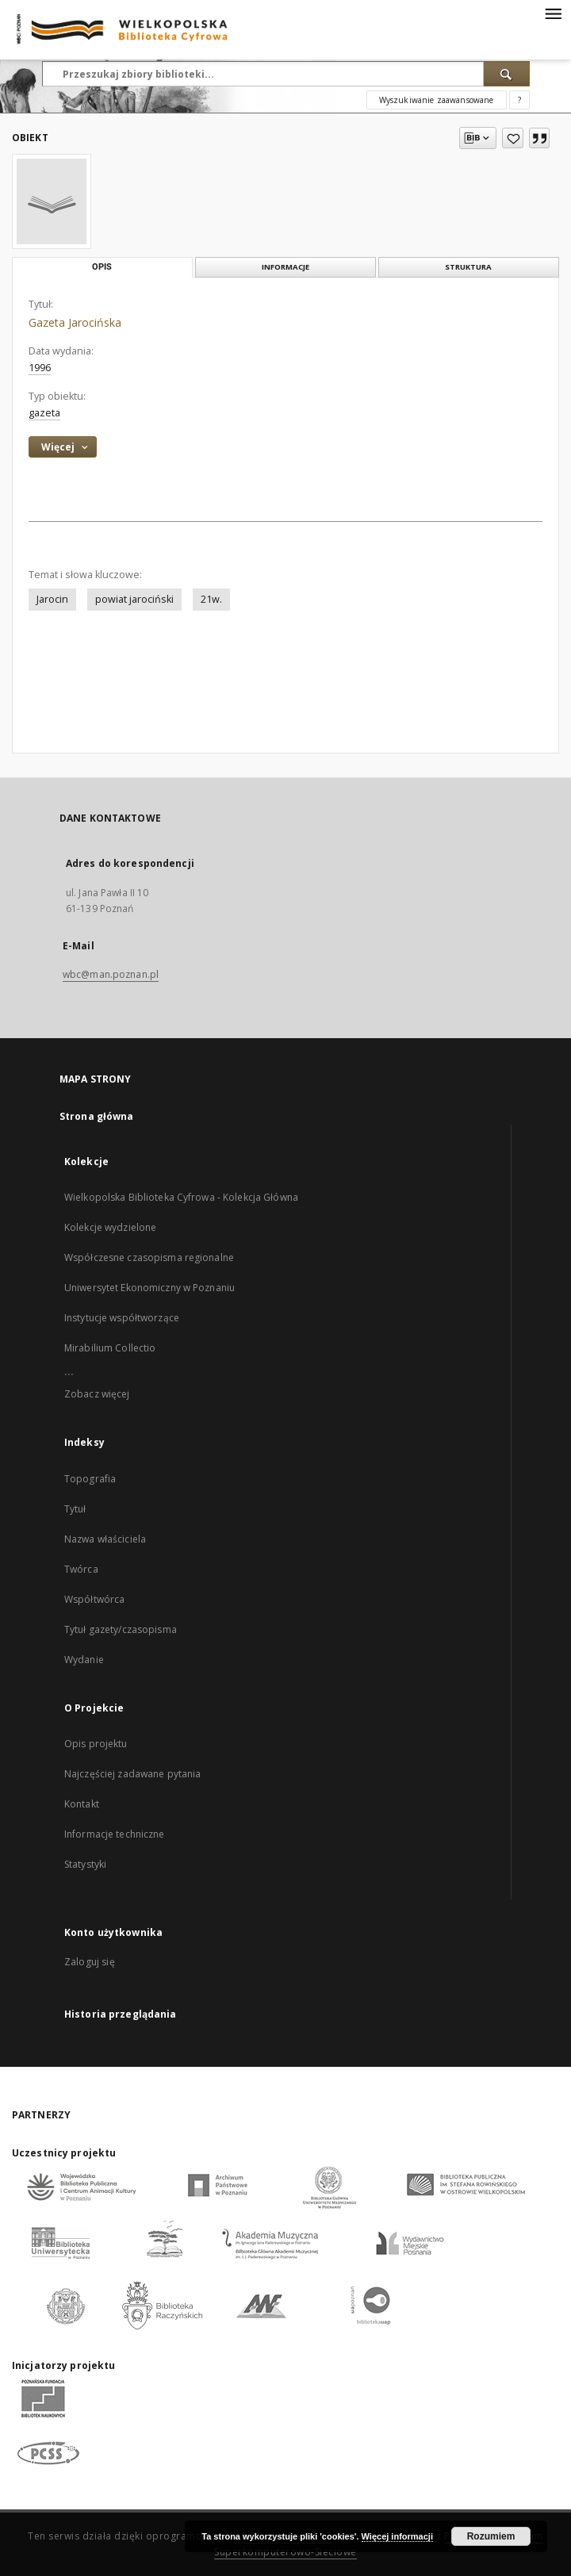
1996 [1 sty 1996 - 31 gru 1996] (40, 367)
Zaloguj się (89, 1961)
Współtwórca (94, 1599)
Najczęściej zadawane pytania (132, 1774)
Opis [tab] (102, 267)
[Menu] (552, 12)
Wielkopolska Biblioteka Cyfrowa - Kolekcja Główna (181, 1197)
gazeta (44, 413)
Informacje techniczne (114, 1834)
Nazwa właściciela (105, 1539)
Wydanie (84, 1659)
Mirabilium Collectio (109, 1348)
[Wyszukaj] (507, 73)
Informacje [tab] (285, 267)
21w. (211, 599)
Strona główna (96, 1116)
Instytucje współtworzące (121, 1317)
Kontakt (81, 1804)
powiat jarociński (134, 599)
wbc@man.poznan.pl (111, 974)
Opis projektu (96, 1743)
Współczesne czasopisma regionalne (149, 1257)
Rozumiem (491, 2536)
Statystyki (85, 1864)
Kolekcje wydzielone (110, 1227)
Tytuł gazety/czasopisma (120, 1629)
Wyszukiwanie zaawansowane (436, 99)
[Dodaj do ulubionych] (512, 138)
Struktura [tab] (468, 267)
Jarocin (52, 599)
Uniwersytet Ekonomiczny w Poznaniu (149, 1287)
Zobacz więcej (97, 1394)
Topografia (90, 1478)
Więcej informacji (397, 2536)
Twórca (81, 1569)
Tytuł (75, 1509)
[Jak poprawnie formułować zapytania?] (519, 99)
